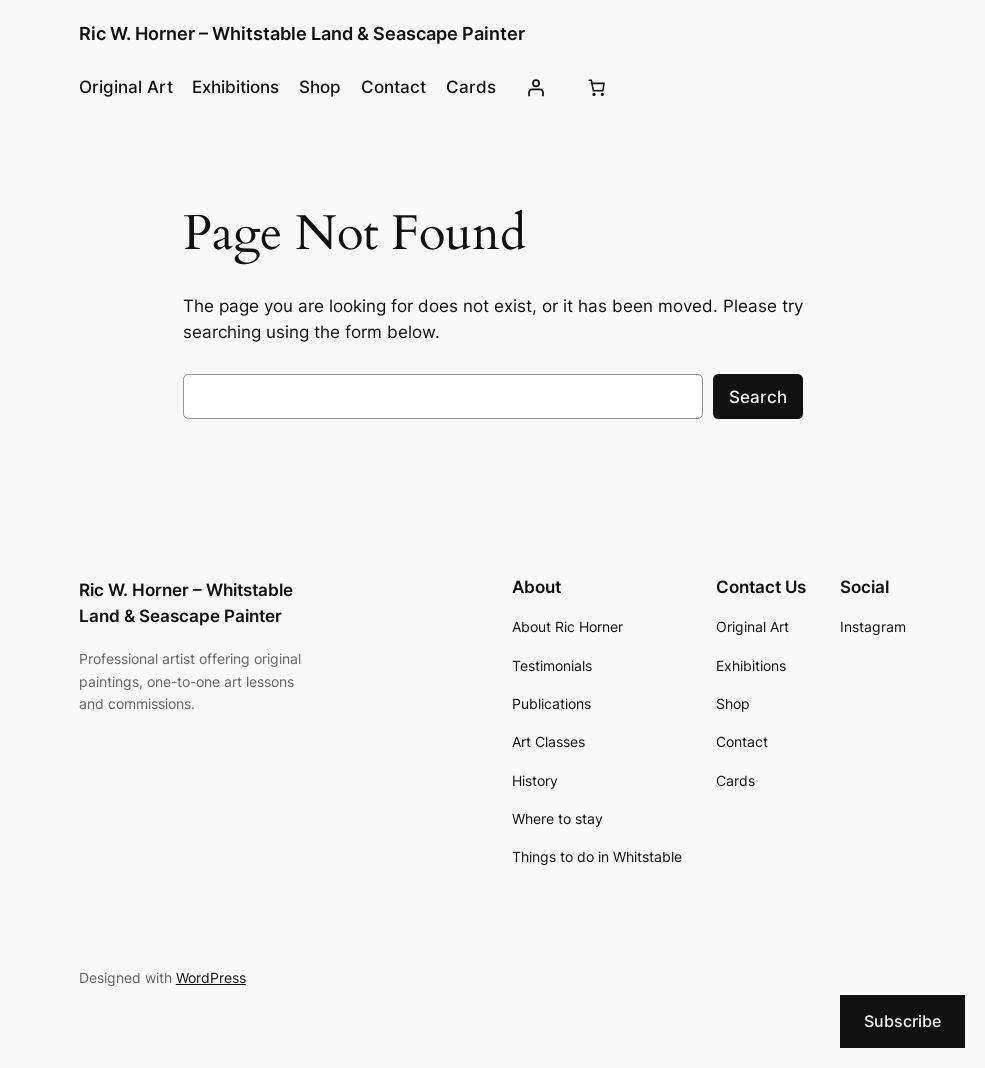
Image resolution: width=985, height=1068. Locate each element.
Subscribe (902, 1021)
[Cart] (597, 87)
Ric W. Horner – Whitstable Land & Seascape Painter (302, 33)
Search (758, 397)
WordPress (211, 977)
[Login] (536, 87)
